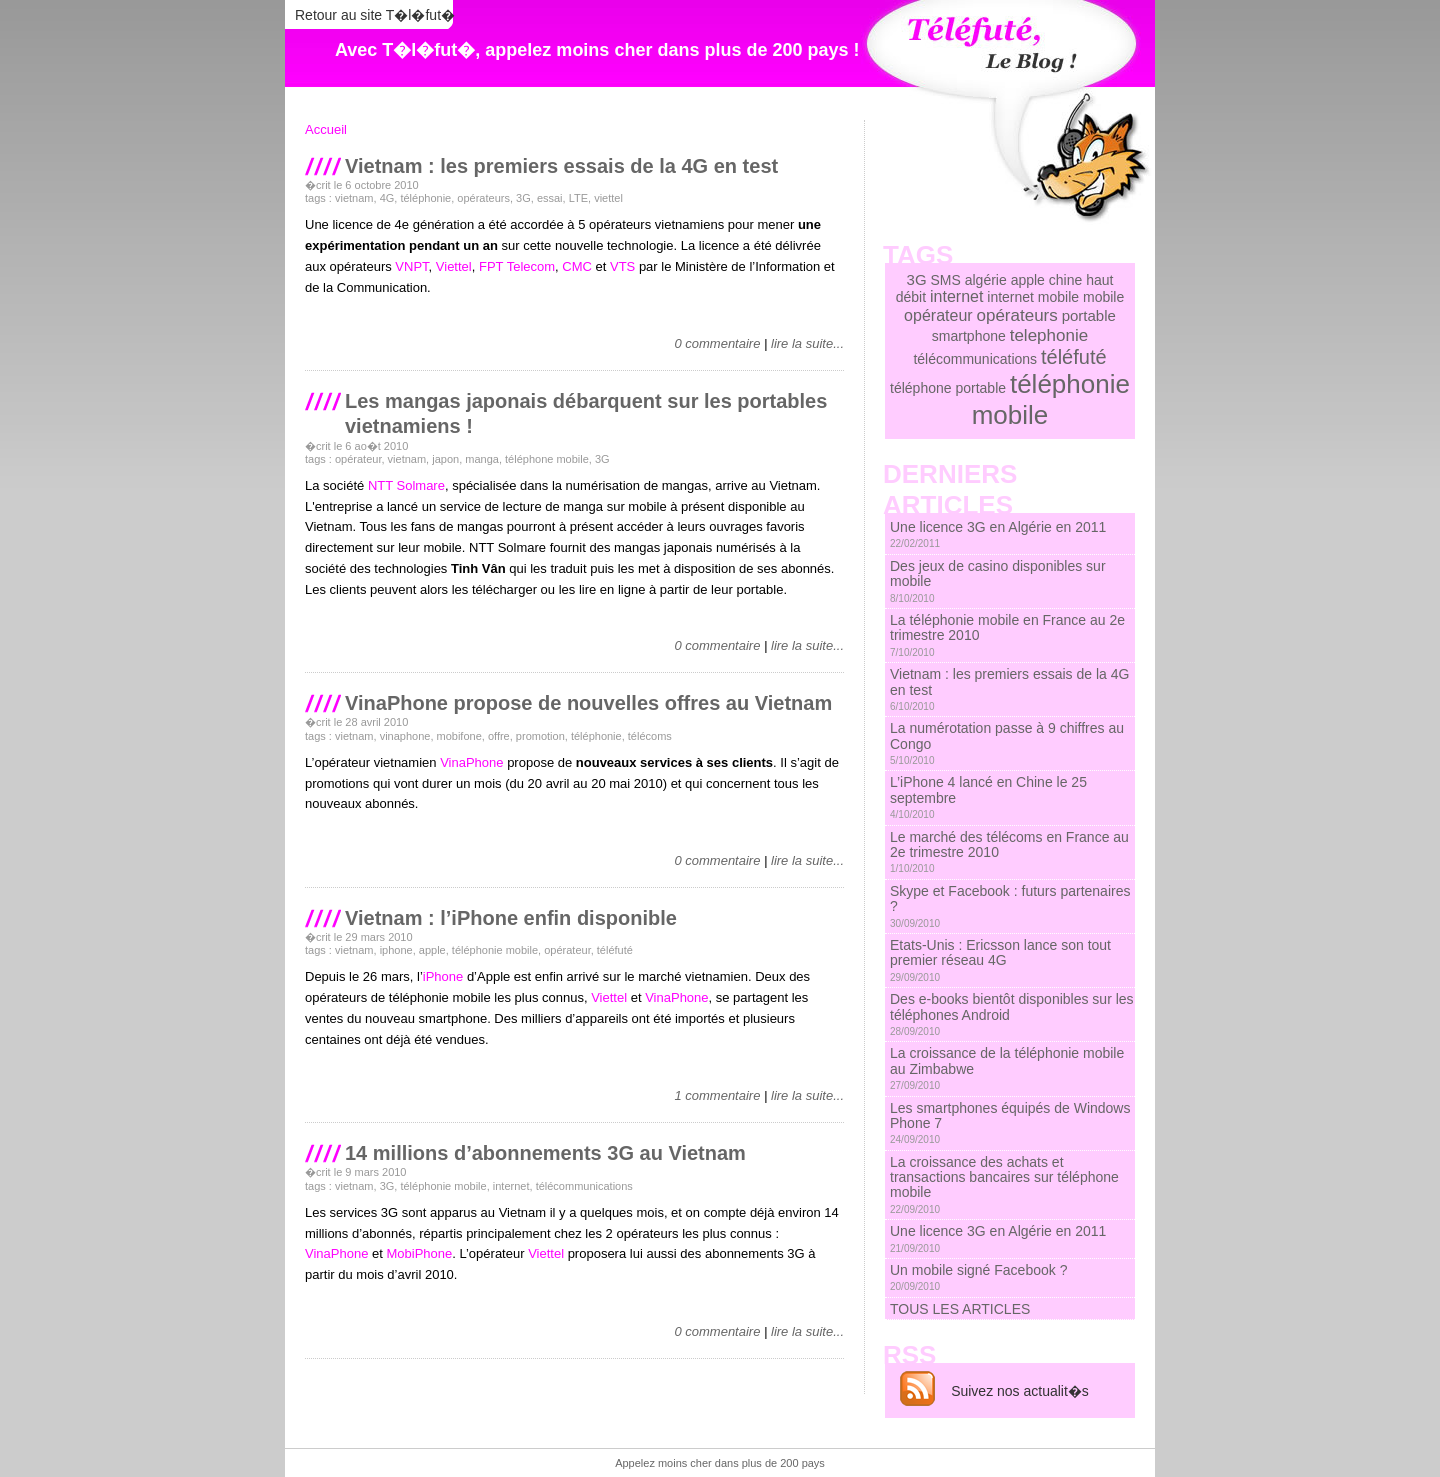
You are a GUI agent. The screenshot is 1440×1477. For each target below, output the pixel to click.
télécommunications (584, 1186)
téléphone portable (948, 388)
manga (482, 459)
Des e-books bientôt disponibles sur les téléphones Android (1012, 1014)
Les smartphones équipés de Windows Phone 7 (1010, 1123)
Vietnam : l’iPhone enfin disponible (511, 918)
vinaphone (405, 736)
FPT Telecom (517, 266)
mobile (1103, 297)
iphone (396, 950)
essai (550, 198)
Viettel (454, 266)
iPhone (443, 976)
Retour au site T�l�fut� (375, 15)
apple (432, 950)
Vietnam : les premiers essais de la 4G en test (561, 166)
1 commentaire (717, 1095)
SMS (945, 280)
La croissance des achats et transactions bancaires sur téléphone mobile (1004, 1184)
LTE (578, 198)
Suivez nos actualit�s (1020, 1391)
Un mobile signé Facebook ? (978, 1277)
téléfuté (615, 950)
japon (445, 459)
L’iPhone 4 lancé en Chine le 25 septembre (988, 797)
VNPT (411, 266)
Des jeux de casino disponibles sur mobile (998, 581)
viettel (608, 198)
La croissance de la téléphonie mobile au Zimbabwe (1007, 1068)
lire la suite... (807, 343)
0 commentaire (717, 343)
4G (387, 198)
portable (1089, 315)
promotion (540, 736)
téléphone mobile (547, 459)
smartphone (969, 336)
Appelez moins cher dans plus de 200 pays (720, 1463)
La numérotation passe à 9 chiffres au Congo (1007, 743)
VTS (622, 266)
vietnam (354, 198)
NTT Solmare (406, 485)
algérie (986, 280)
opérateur (358, 459)
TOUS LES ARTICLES (960, 1309)
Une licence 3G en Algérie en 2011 (998, 534)
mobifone (459, 736)
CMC (577, 266)
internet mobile (1033, 297)
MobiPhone (419, 1253)
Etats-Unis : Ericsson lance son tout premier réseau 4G (1000, 960)
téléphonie (425, 198)
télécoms (650, 736)
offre (499, 736)
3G (523, 198)
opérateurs (483, 198)
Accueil (326, 129)
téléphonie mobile (495, 950)
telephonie (1049, 335)
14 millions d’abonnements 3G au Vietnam (545, 1153)
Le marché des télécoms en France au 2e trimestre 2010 (1009, 852)
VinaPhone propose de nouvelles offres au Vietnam (588, 703)
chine (1065, 280)
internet (511, 1186)
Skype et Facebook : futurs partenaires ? (1010, 906)
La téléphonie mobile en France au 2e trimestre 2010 (1007, 635)
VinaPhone (471, 762)
